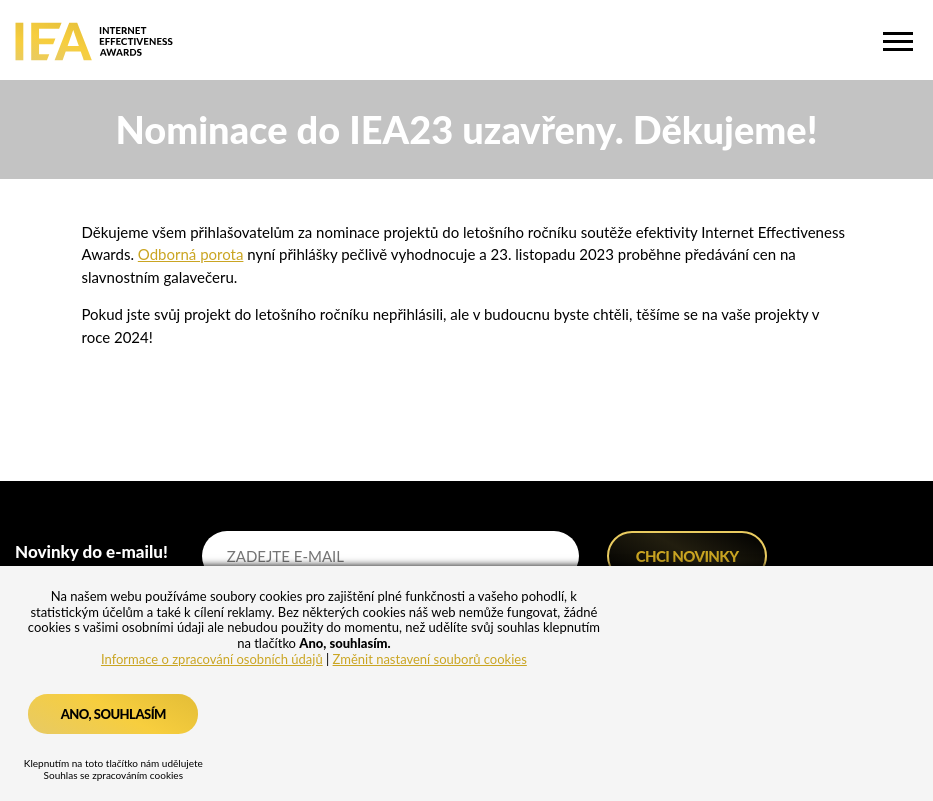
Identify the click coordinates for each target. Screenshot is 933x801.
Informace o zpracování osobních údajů (212, 659)
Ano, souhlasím (113, 714)
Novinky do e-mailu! (91, 551)
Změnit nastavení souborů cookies (430, 659)
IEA (94, 41)
